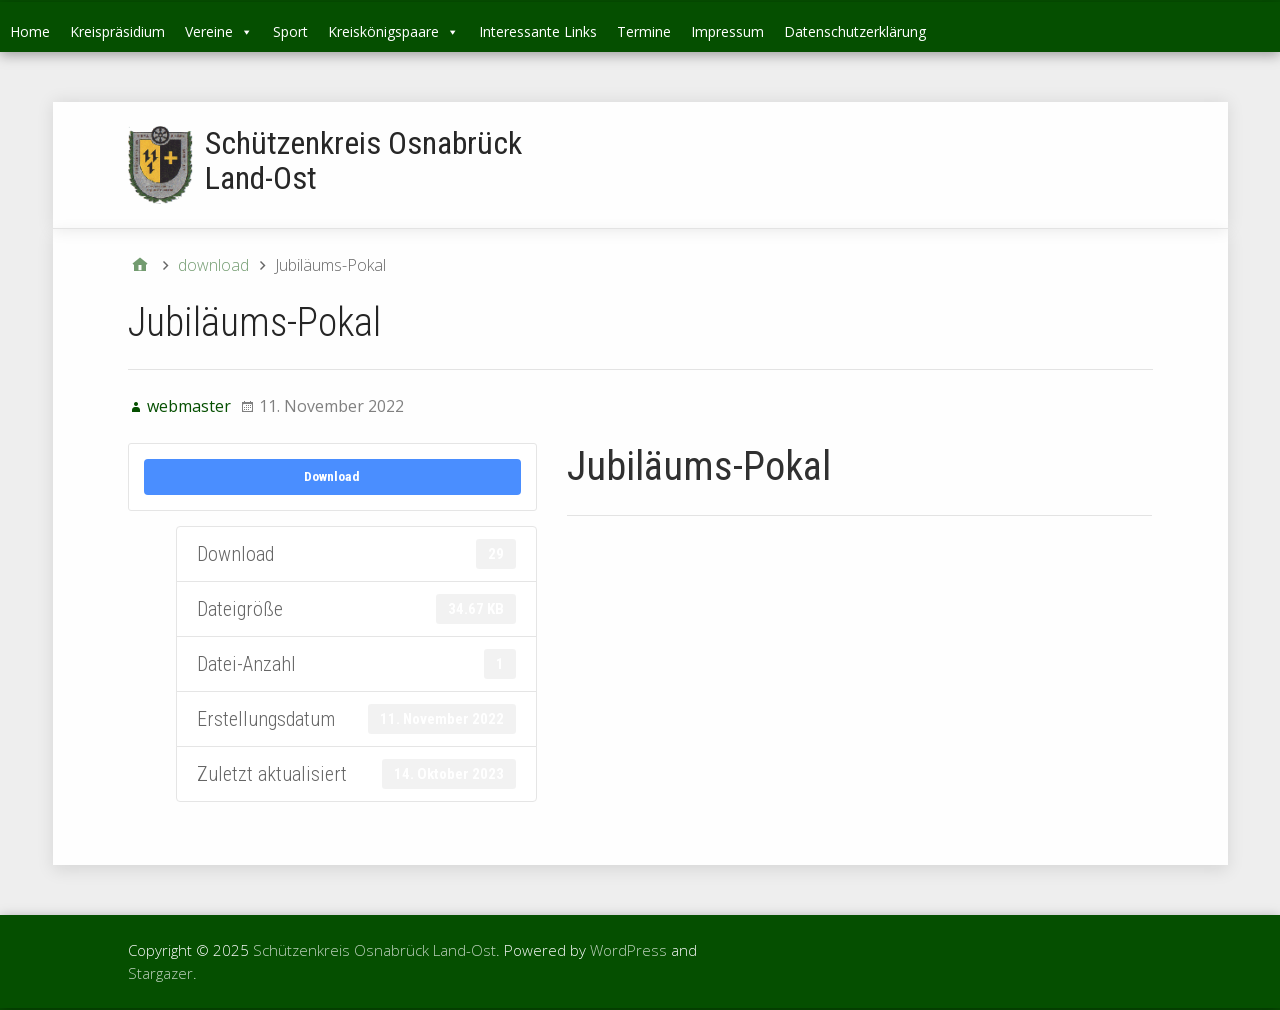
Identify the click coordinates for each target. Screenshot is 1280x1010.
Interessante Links (538, 31)
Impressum (727, 31)
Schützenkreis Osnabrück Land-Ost (363, 160)
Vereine (219, 31)
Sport (290, 31)
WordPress (628, 950)
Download (332, 476)
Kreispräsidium (117, 31)
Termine (644, 31)
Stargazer (160, 973)
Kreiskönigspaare (393, 31)
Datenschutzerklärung (855, 31)
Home (30, 31)
